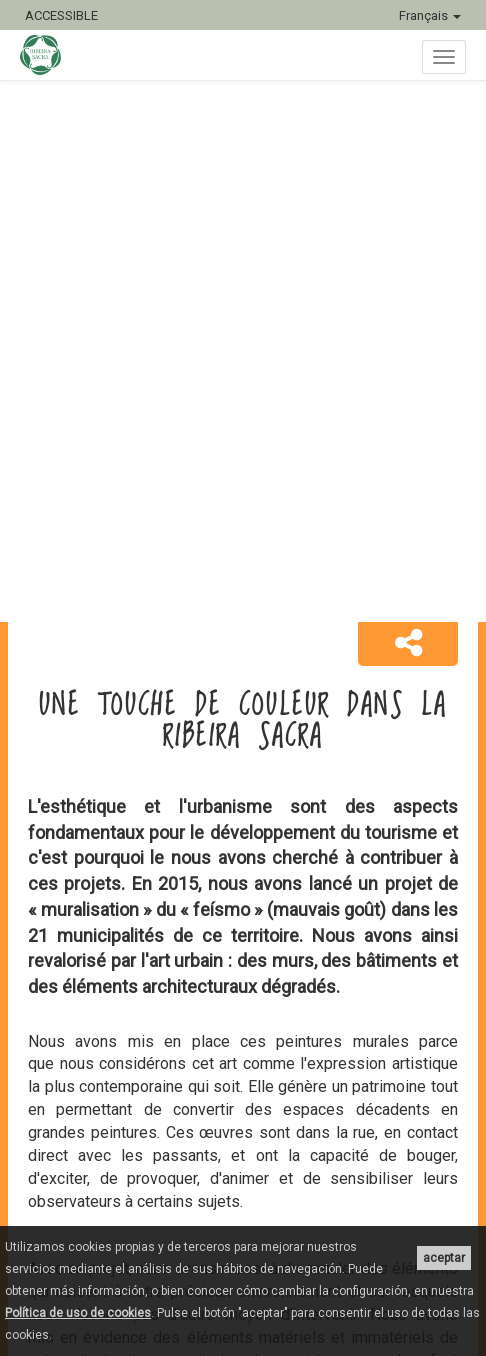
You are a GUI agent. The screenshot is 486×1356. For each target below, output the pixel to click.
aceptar (444, 1258)
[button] (408, 644)
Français (430, 15)
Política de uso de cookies (78, 1313)
